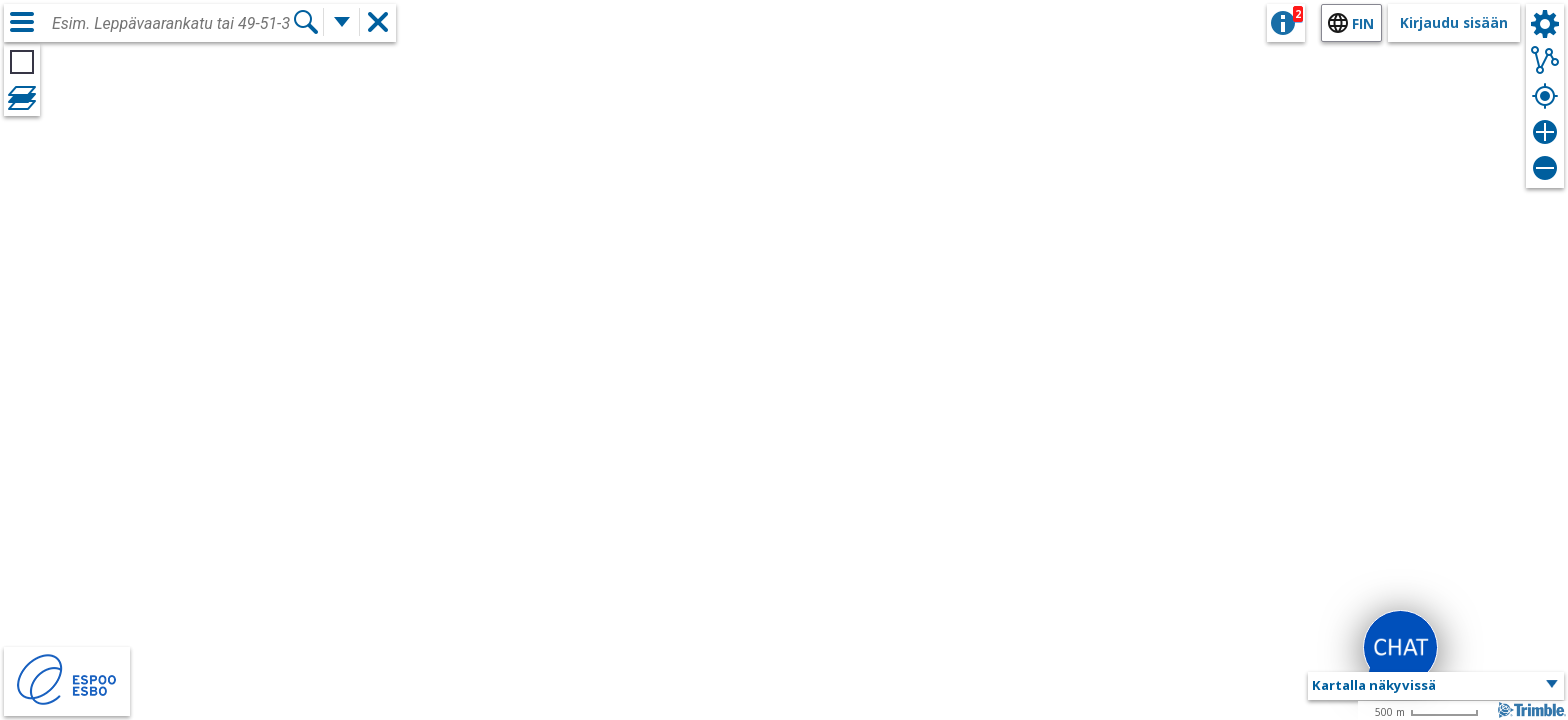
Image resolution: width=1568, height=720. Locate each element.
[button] (1436, 686)
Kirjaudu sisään (1454, 22)
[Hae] (306, 22)
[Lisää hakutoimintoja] (342, 22)
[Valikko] (22, 22)
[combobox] (172, 24)
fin (1363, 23)
